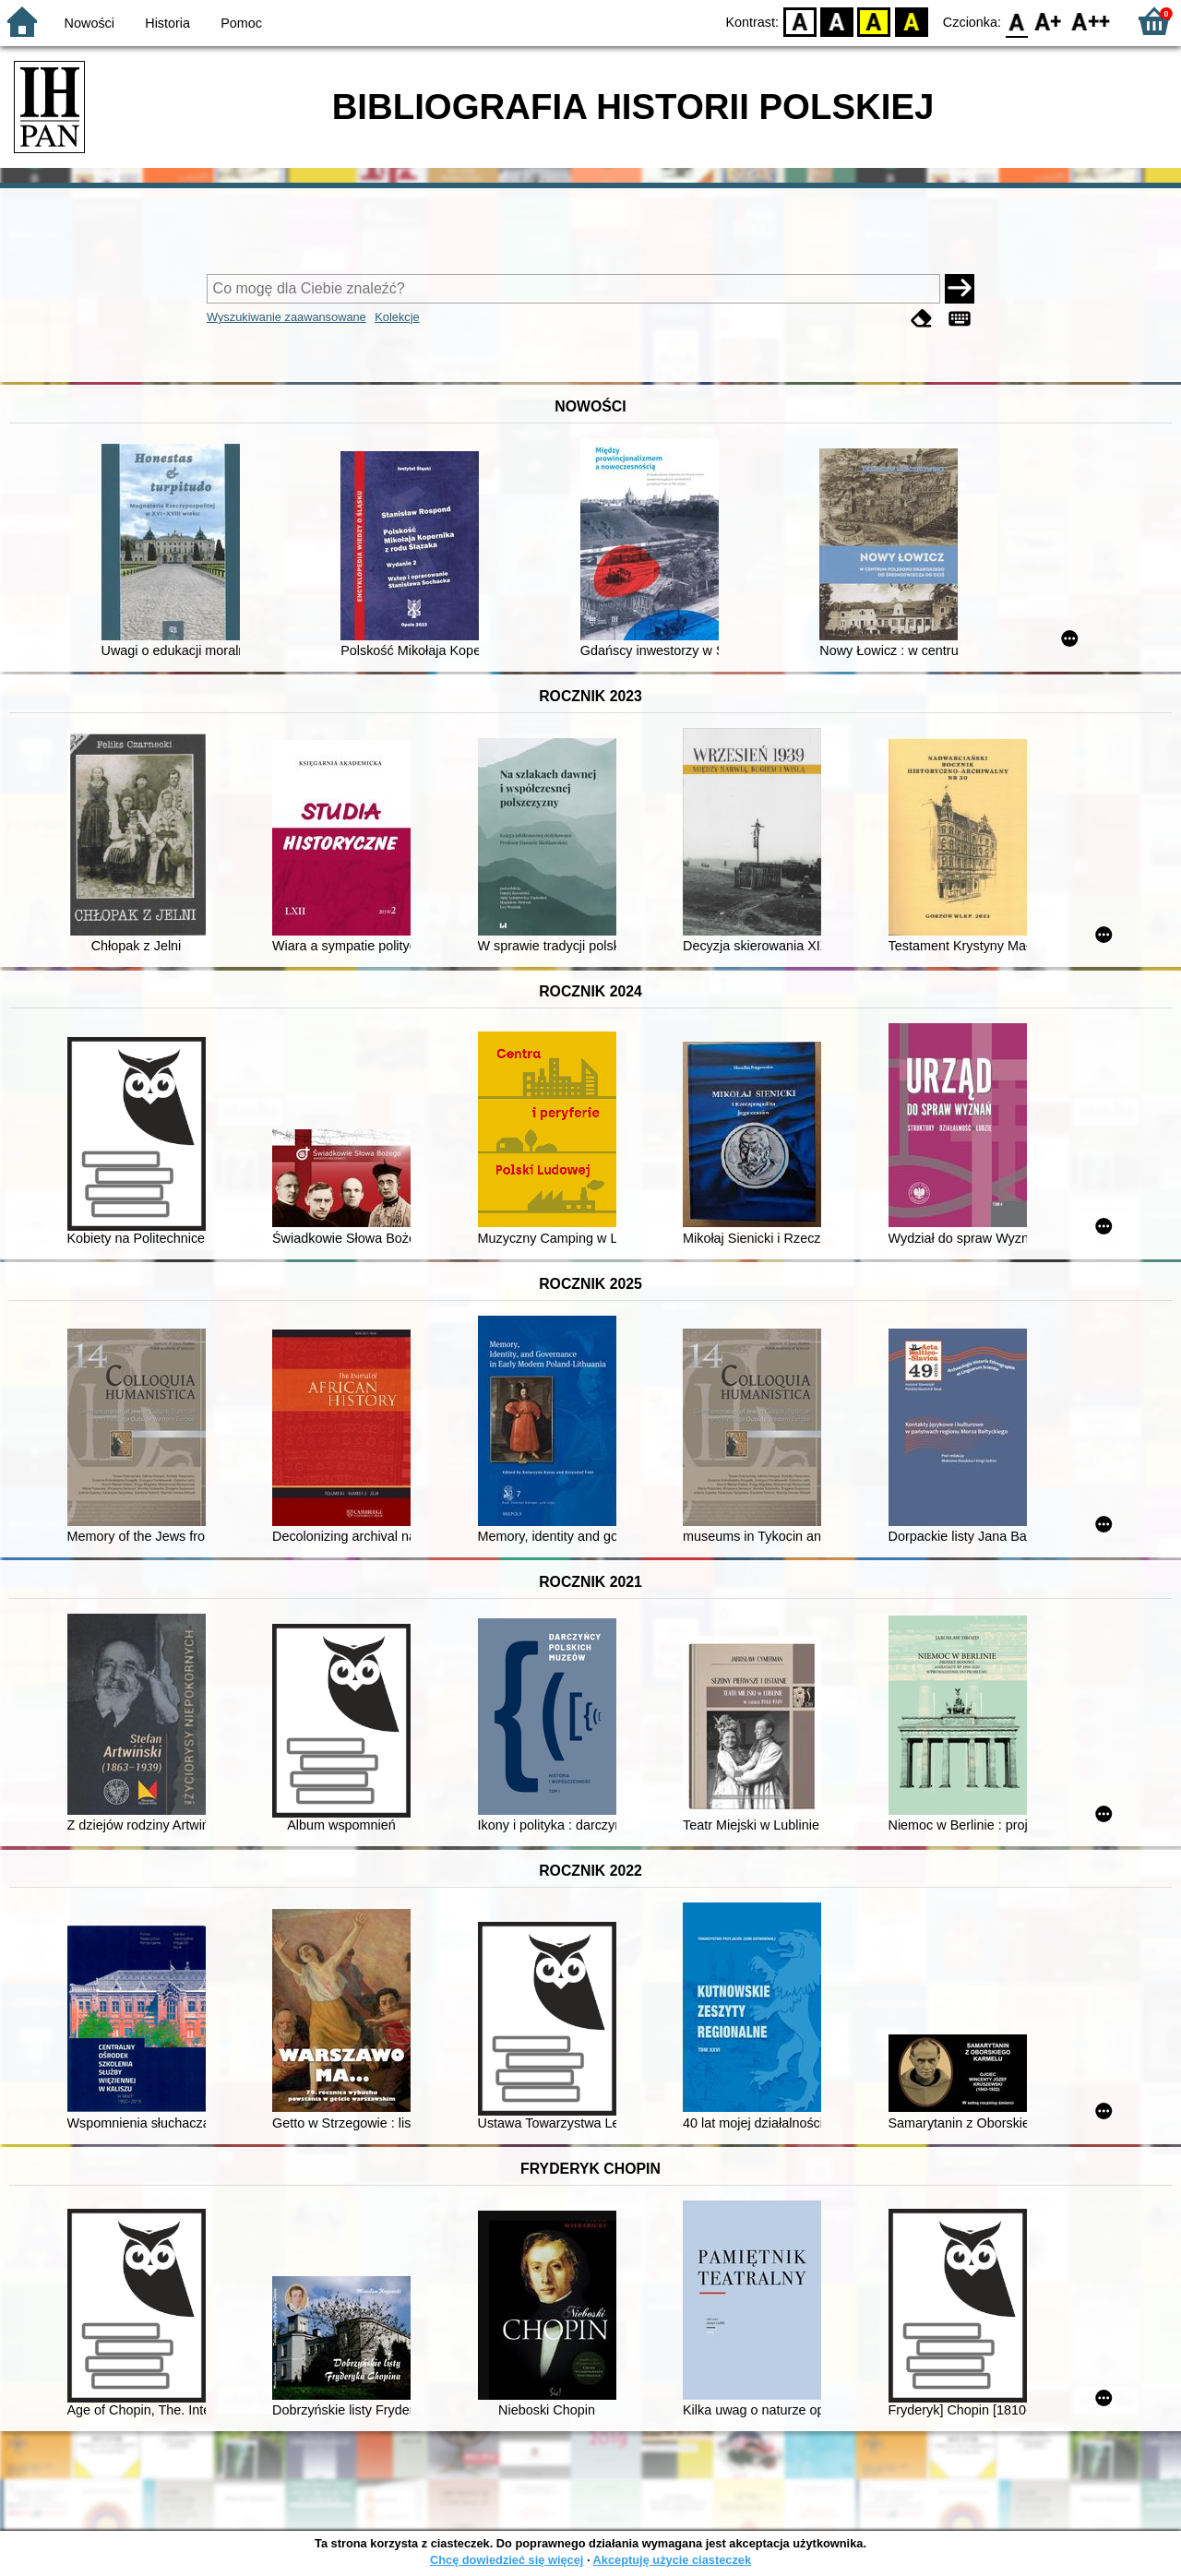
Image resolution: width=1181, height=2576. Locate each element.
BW (837, 21)
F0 (1016, 21)
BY (911, 21)
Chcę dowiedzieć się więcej (506, 2560)
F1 (1048, 21)
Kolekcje (397, 317)
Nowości (89, 23)
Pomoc (241, 23)
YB (874, 21)
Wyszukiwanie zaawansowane (286, 317)
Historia (167, 23)
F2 (1091, 21)
